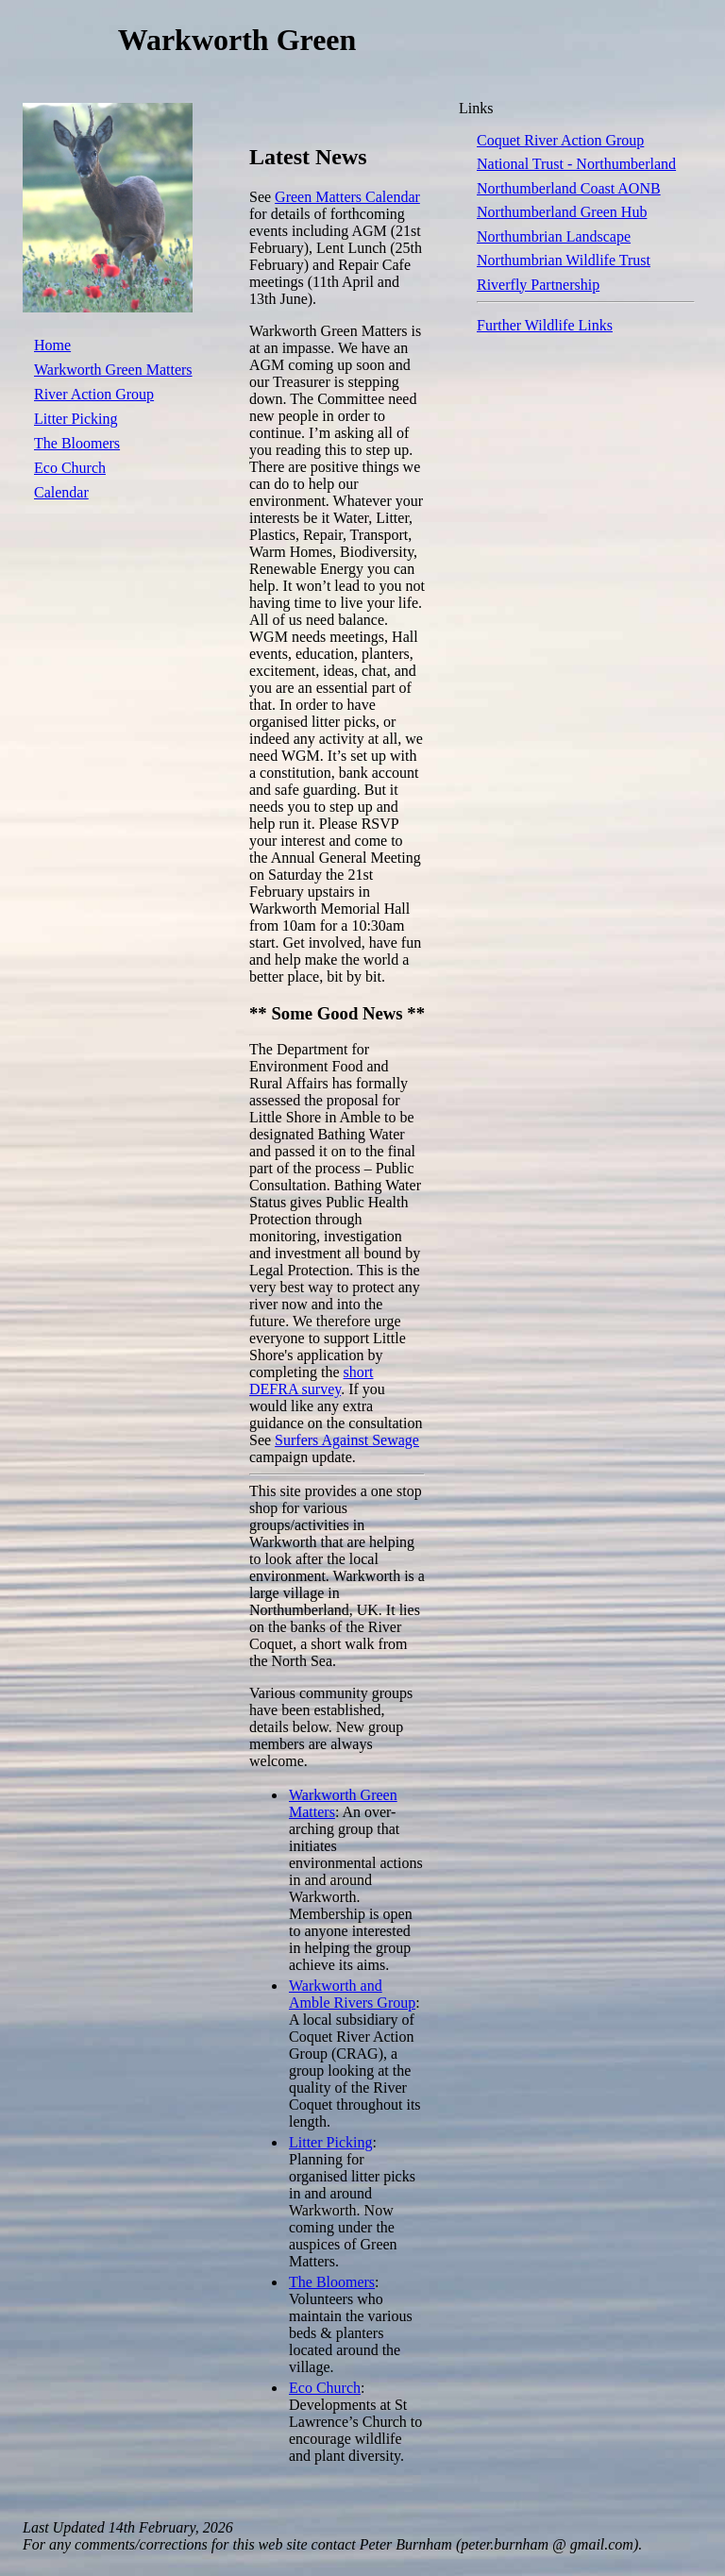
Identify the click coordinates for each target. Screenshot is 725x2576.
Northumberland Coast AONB (569, 188)
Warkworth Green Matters (113, 370)
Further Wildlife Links (545, 325)
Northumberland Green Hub (562, 212)
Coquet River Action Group (560, 140)
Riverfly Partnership (538, 285)
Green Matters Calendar (347, 197)
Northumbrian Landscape (554, 236)
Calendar (61, 492)
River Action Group (94, 394)
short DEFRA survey (311, 1380)
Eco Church (70, 468)
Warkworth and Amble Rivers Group (352, 1994)
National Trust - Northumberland (576, 164)
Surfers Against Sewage (347, 1440)
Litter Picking (75, 419)
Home (52, 345)
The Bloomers (77, 443)
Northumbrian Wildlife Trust (563, 260)
